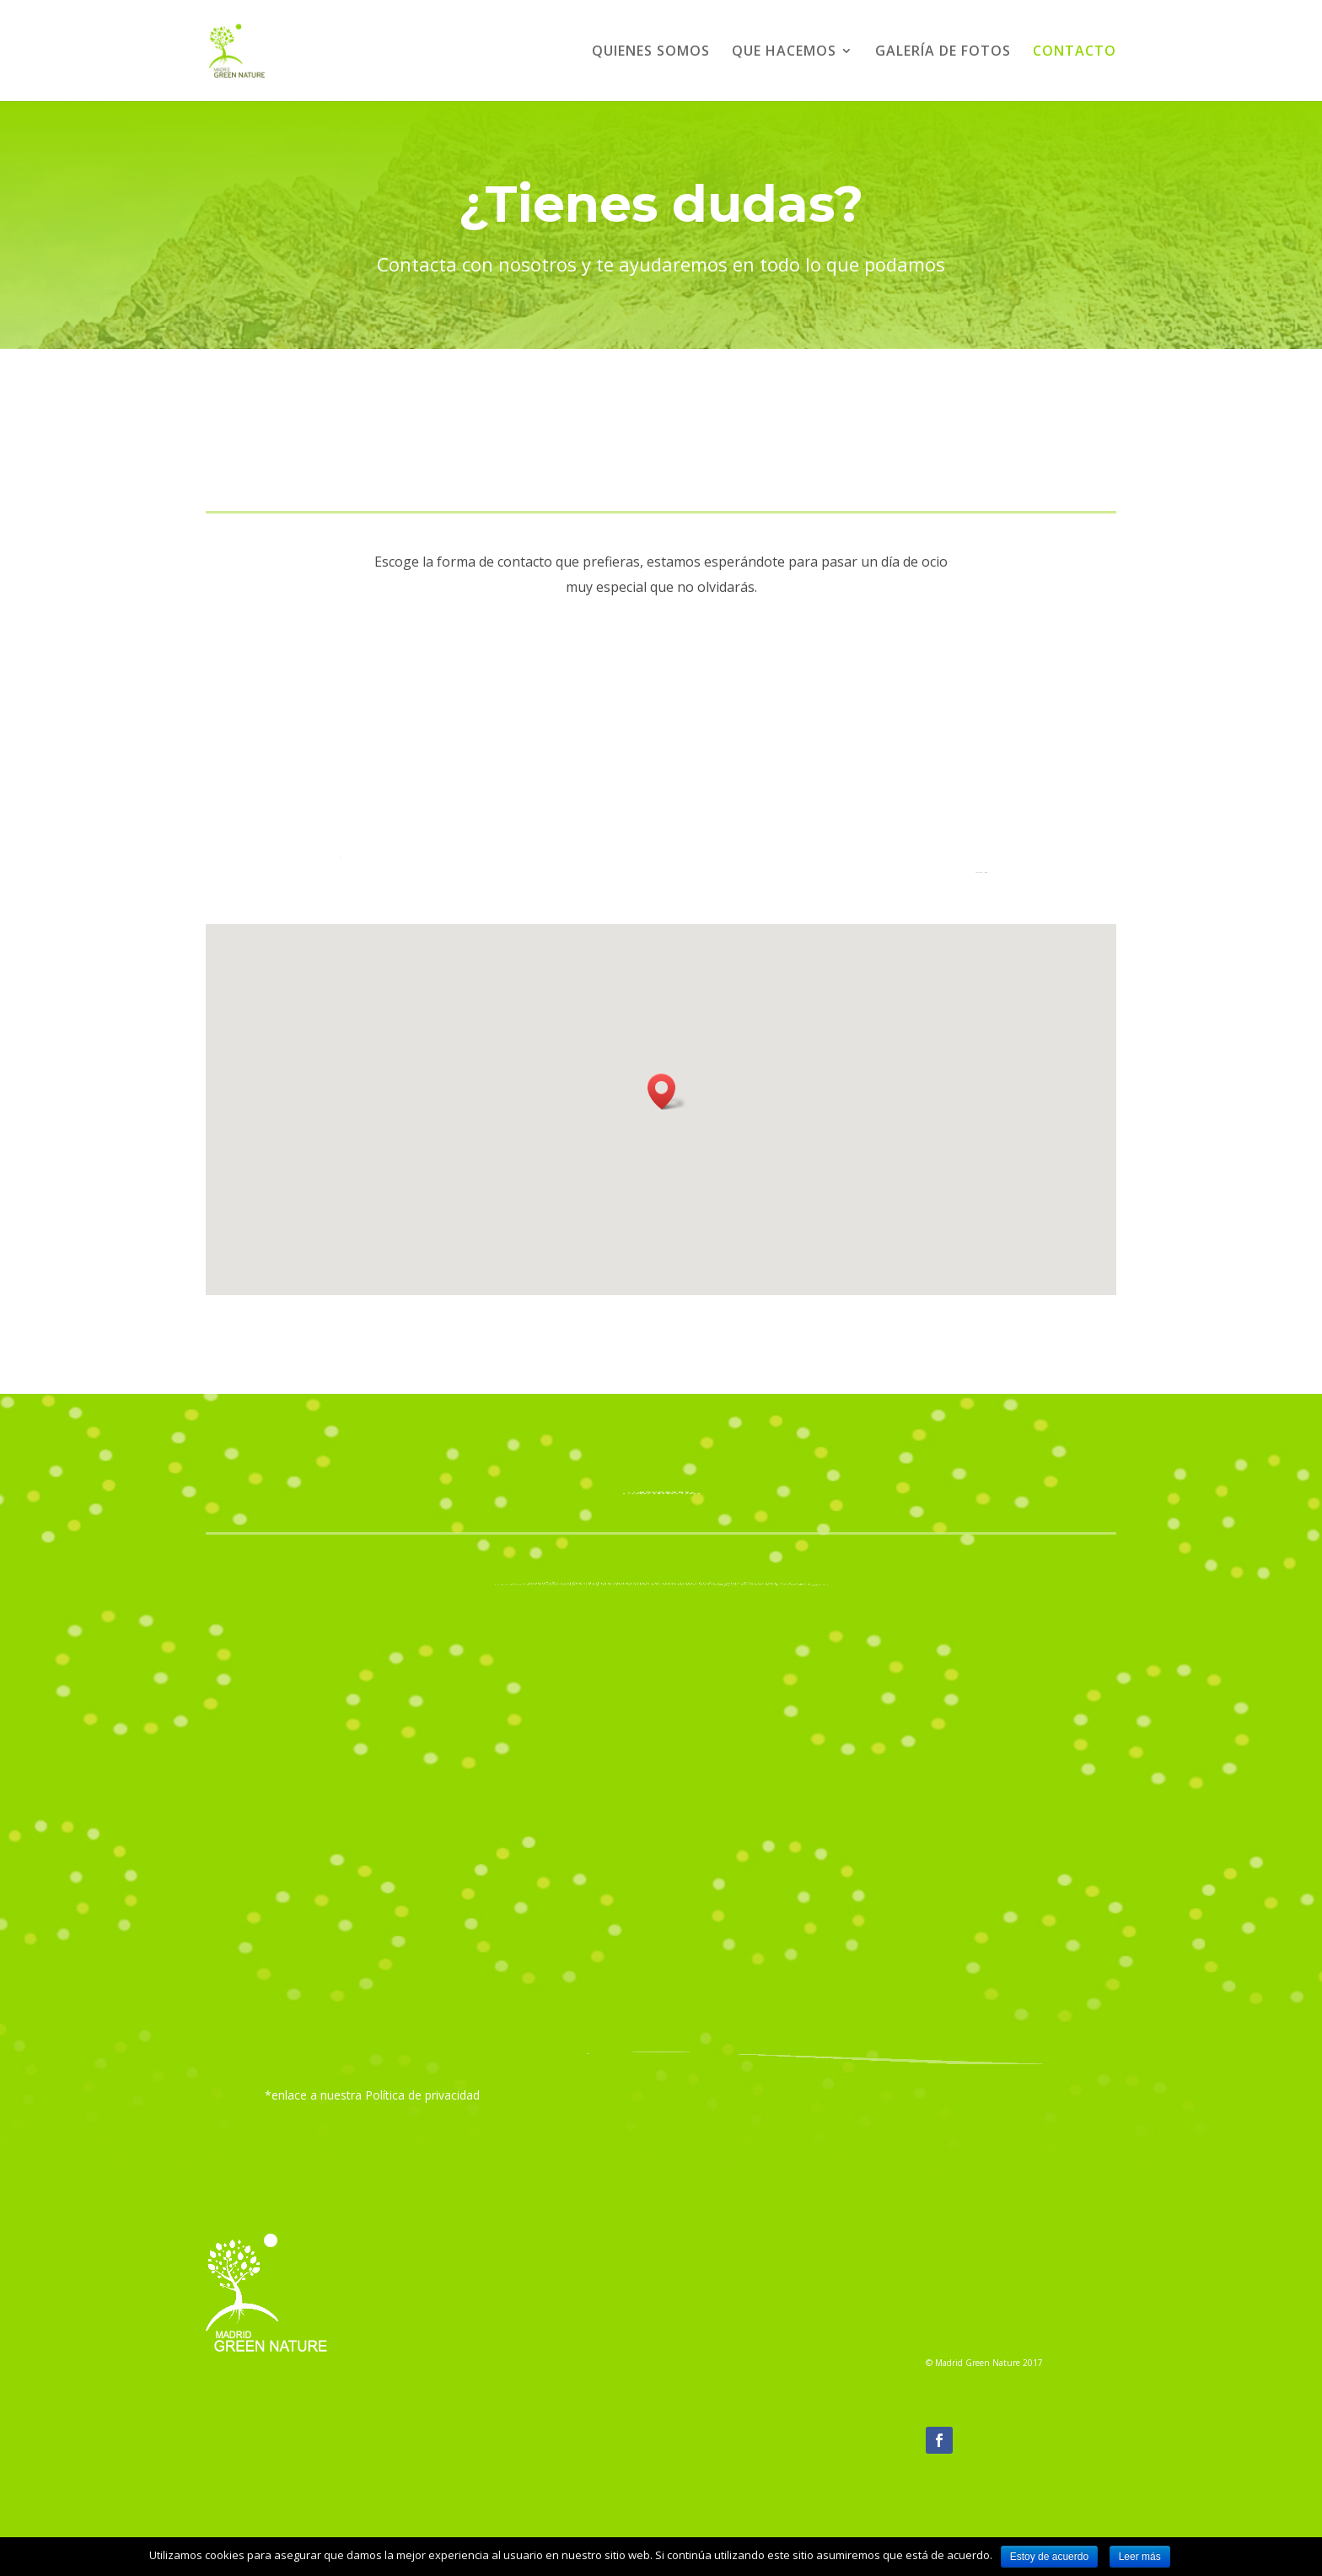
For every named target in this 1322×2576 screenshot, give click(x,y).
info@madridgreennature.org (765, 2360)
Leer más (1140, 2557)
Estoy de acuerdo (1049, 2557)
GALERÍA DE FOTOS (943, 52)
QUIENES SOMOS (651, 52)
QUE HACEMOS (784, 52)
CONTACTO (1074, 52)
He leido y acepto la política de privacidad (523, 2031)
